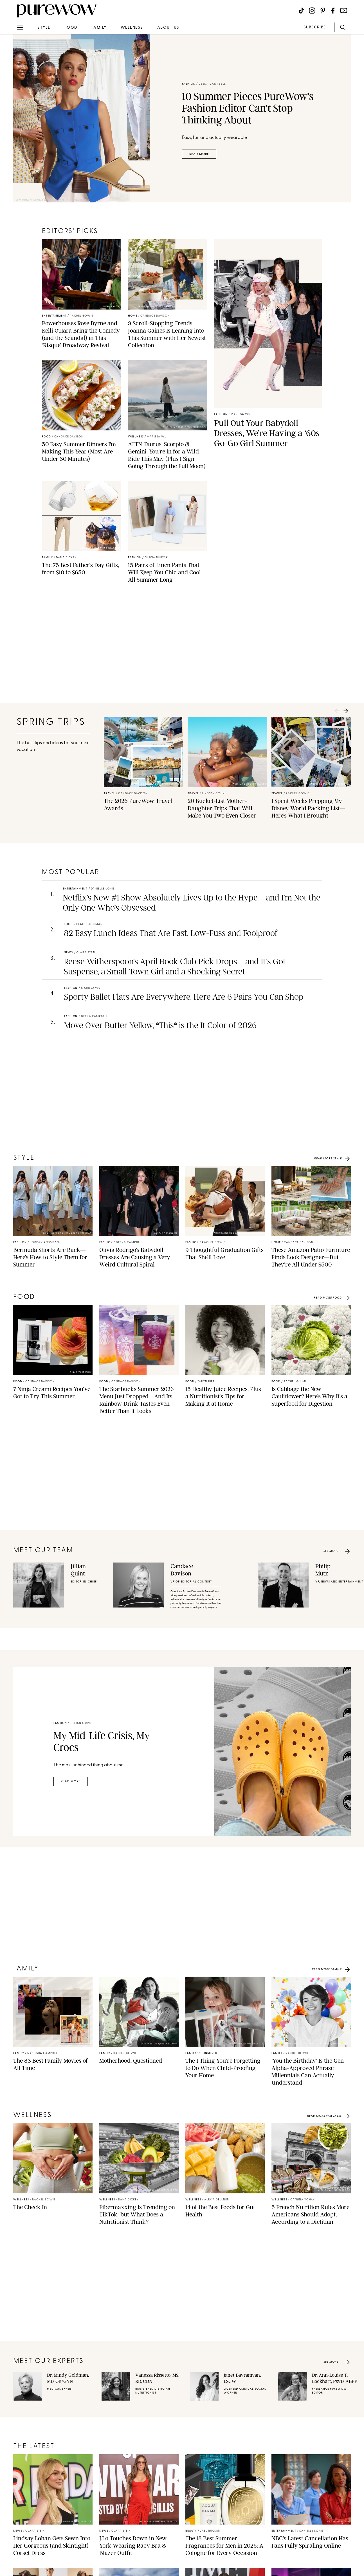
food (70, 28)
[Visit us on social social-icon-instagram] (312, 10)
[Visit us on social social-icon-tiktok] (301, 10)
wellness (132, 28)
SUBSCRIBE (315, 27)
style (43, 28)
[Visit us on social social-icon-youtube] (343, 10)
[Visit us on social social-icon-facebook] (333, 10)
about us (168, 28)
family (99, 28)
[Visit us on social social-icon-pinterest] (323, 10)
